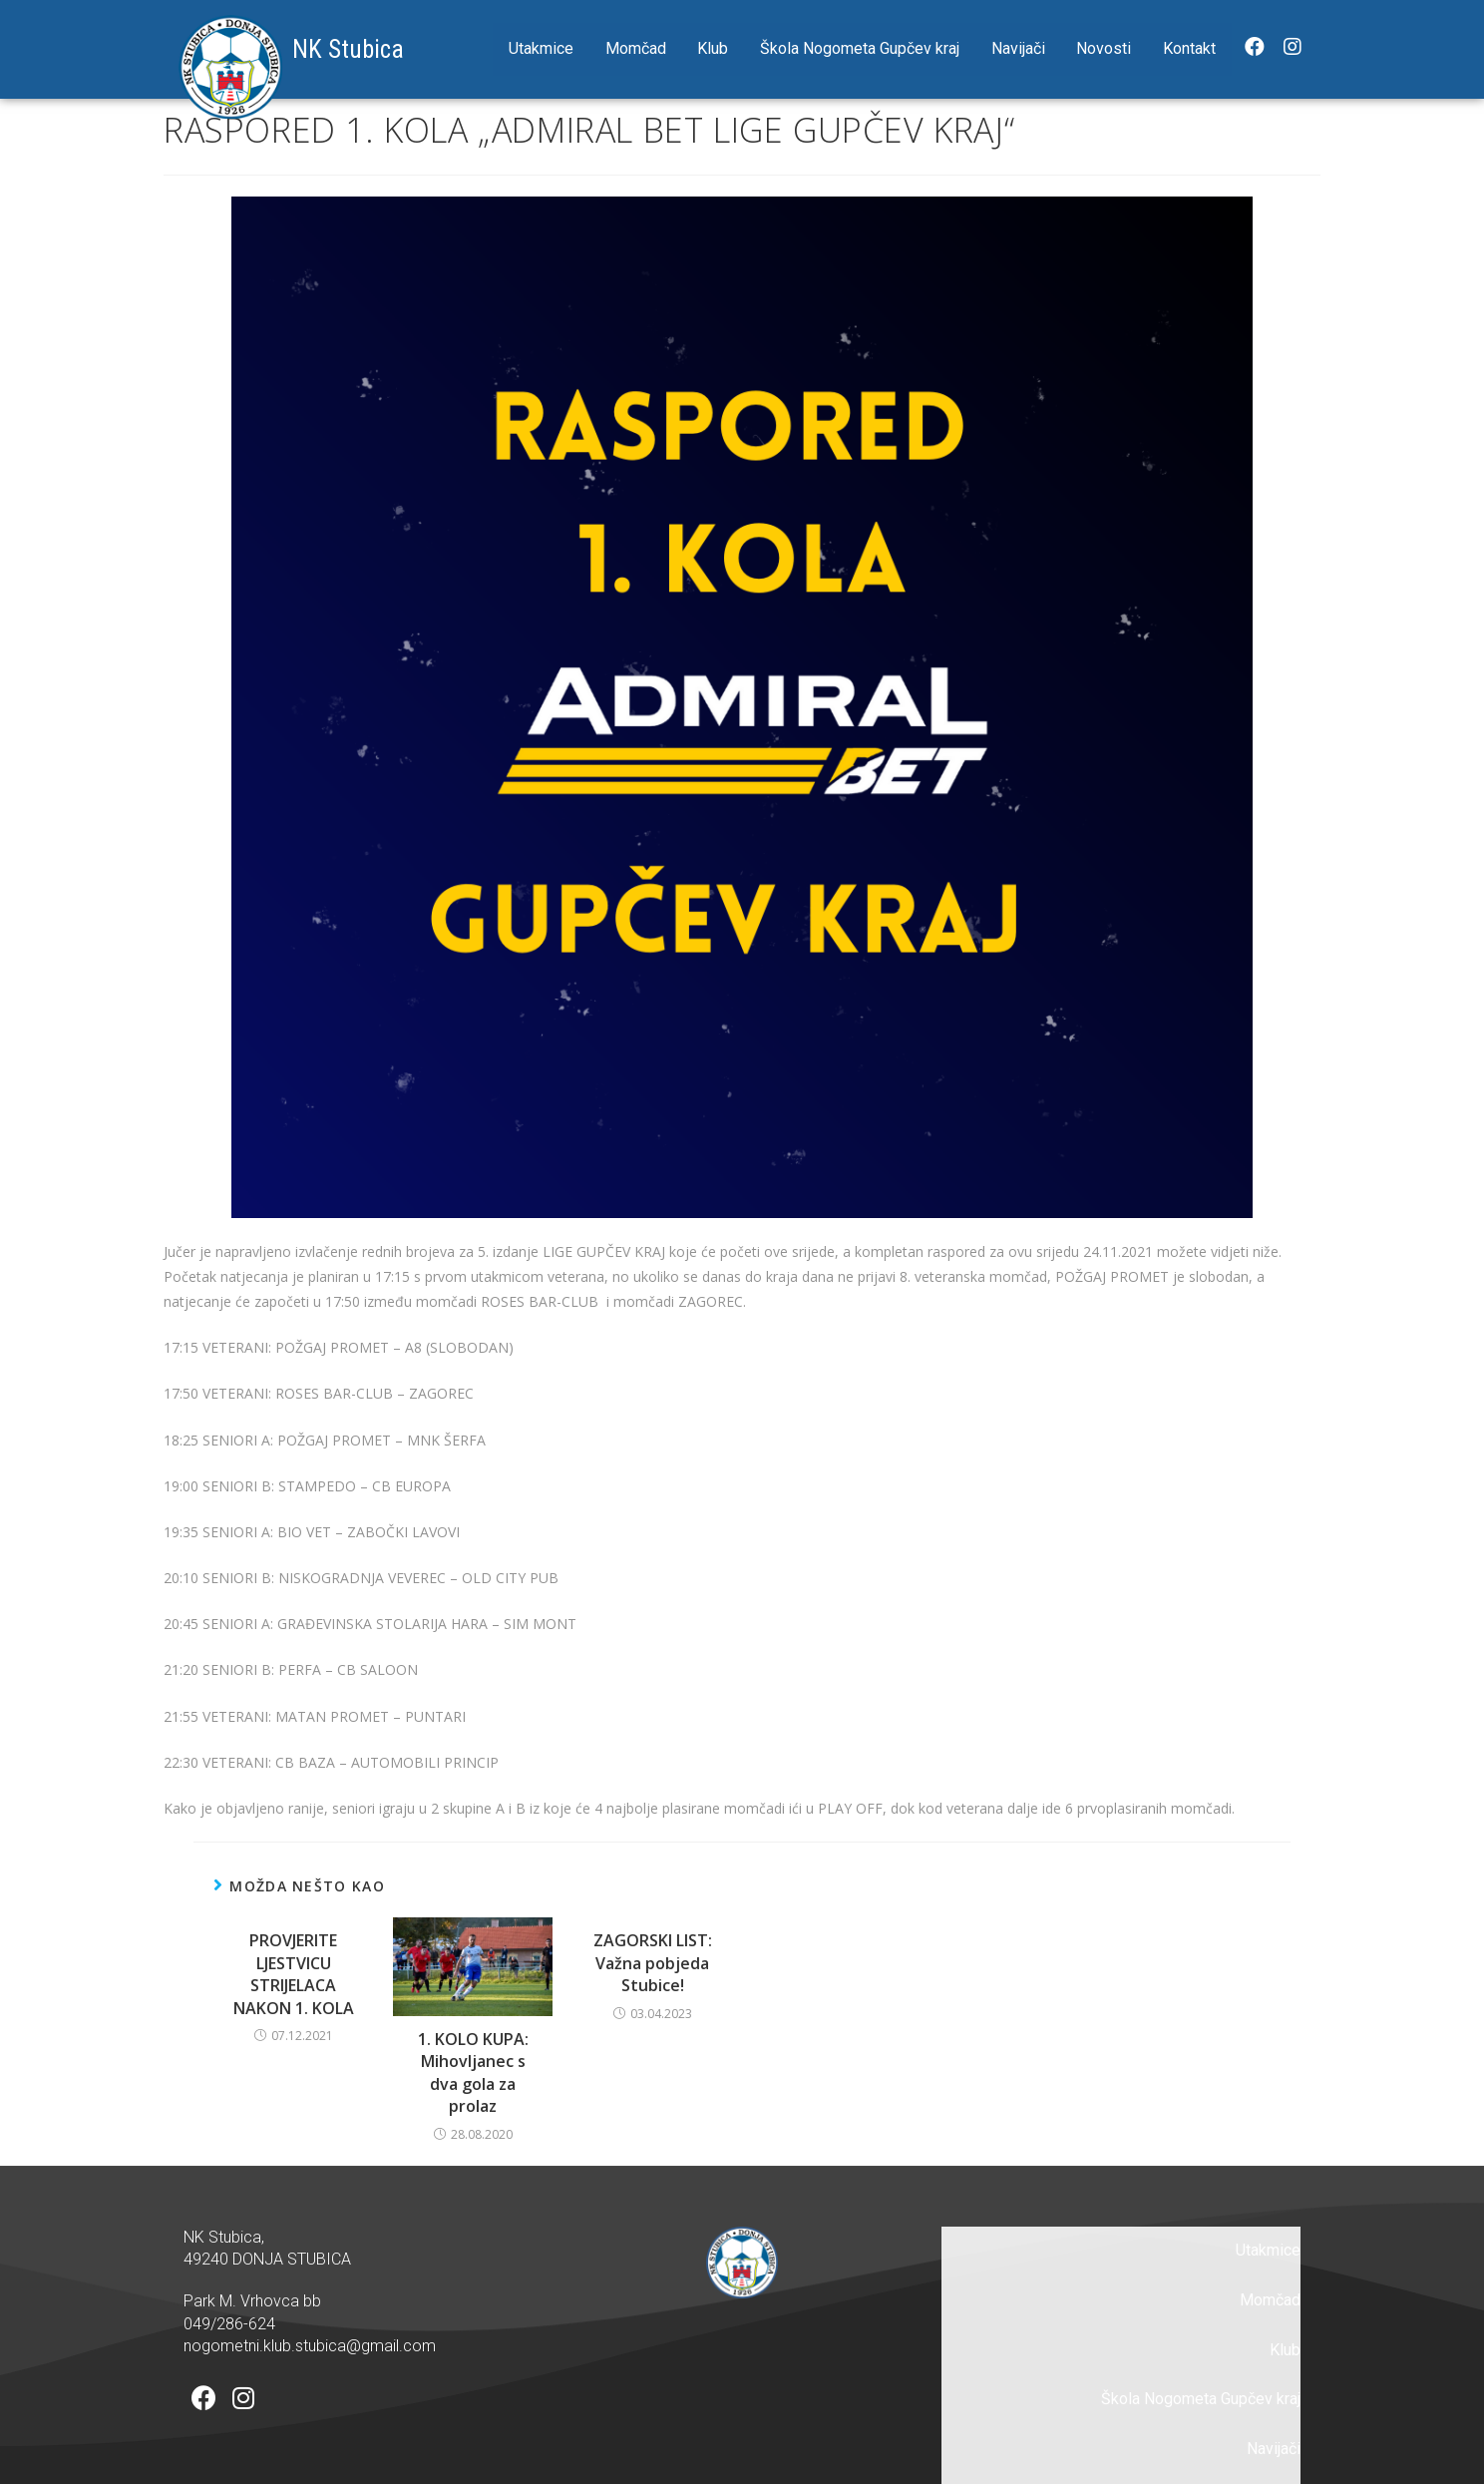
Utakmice (541, 48)
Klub (712, 48)
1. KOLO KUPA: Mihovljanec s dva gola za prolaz (473, 2072)
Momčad (635, 48)
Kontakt (1189, 48)
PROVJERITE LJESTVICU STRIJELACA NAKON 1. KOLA (293, 1973)
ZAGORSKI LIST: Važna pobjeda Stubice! (652, 1962)
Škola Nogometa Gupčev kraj (859, 48)
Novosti (1103, 48)
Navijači (1018, 48)
